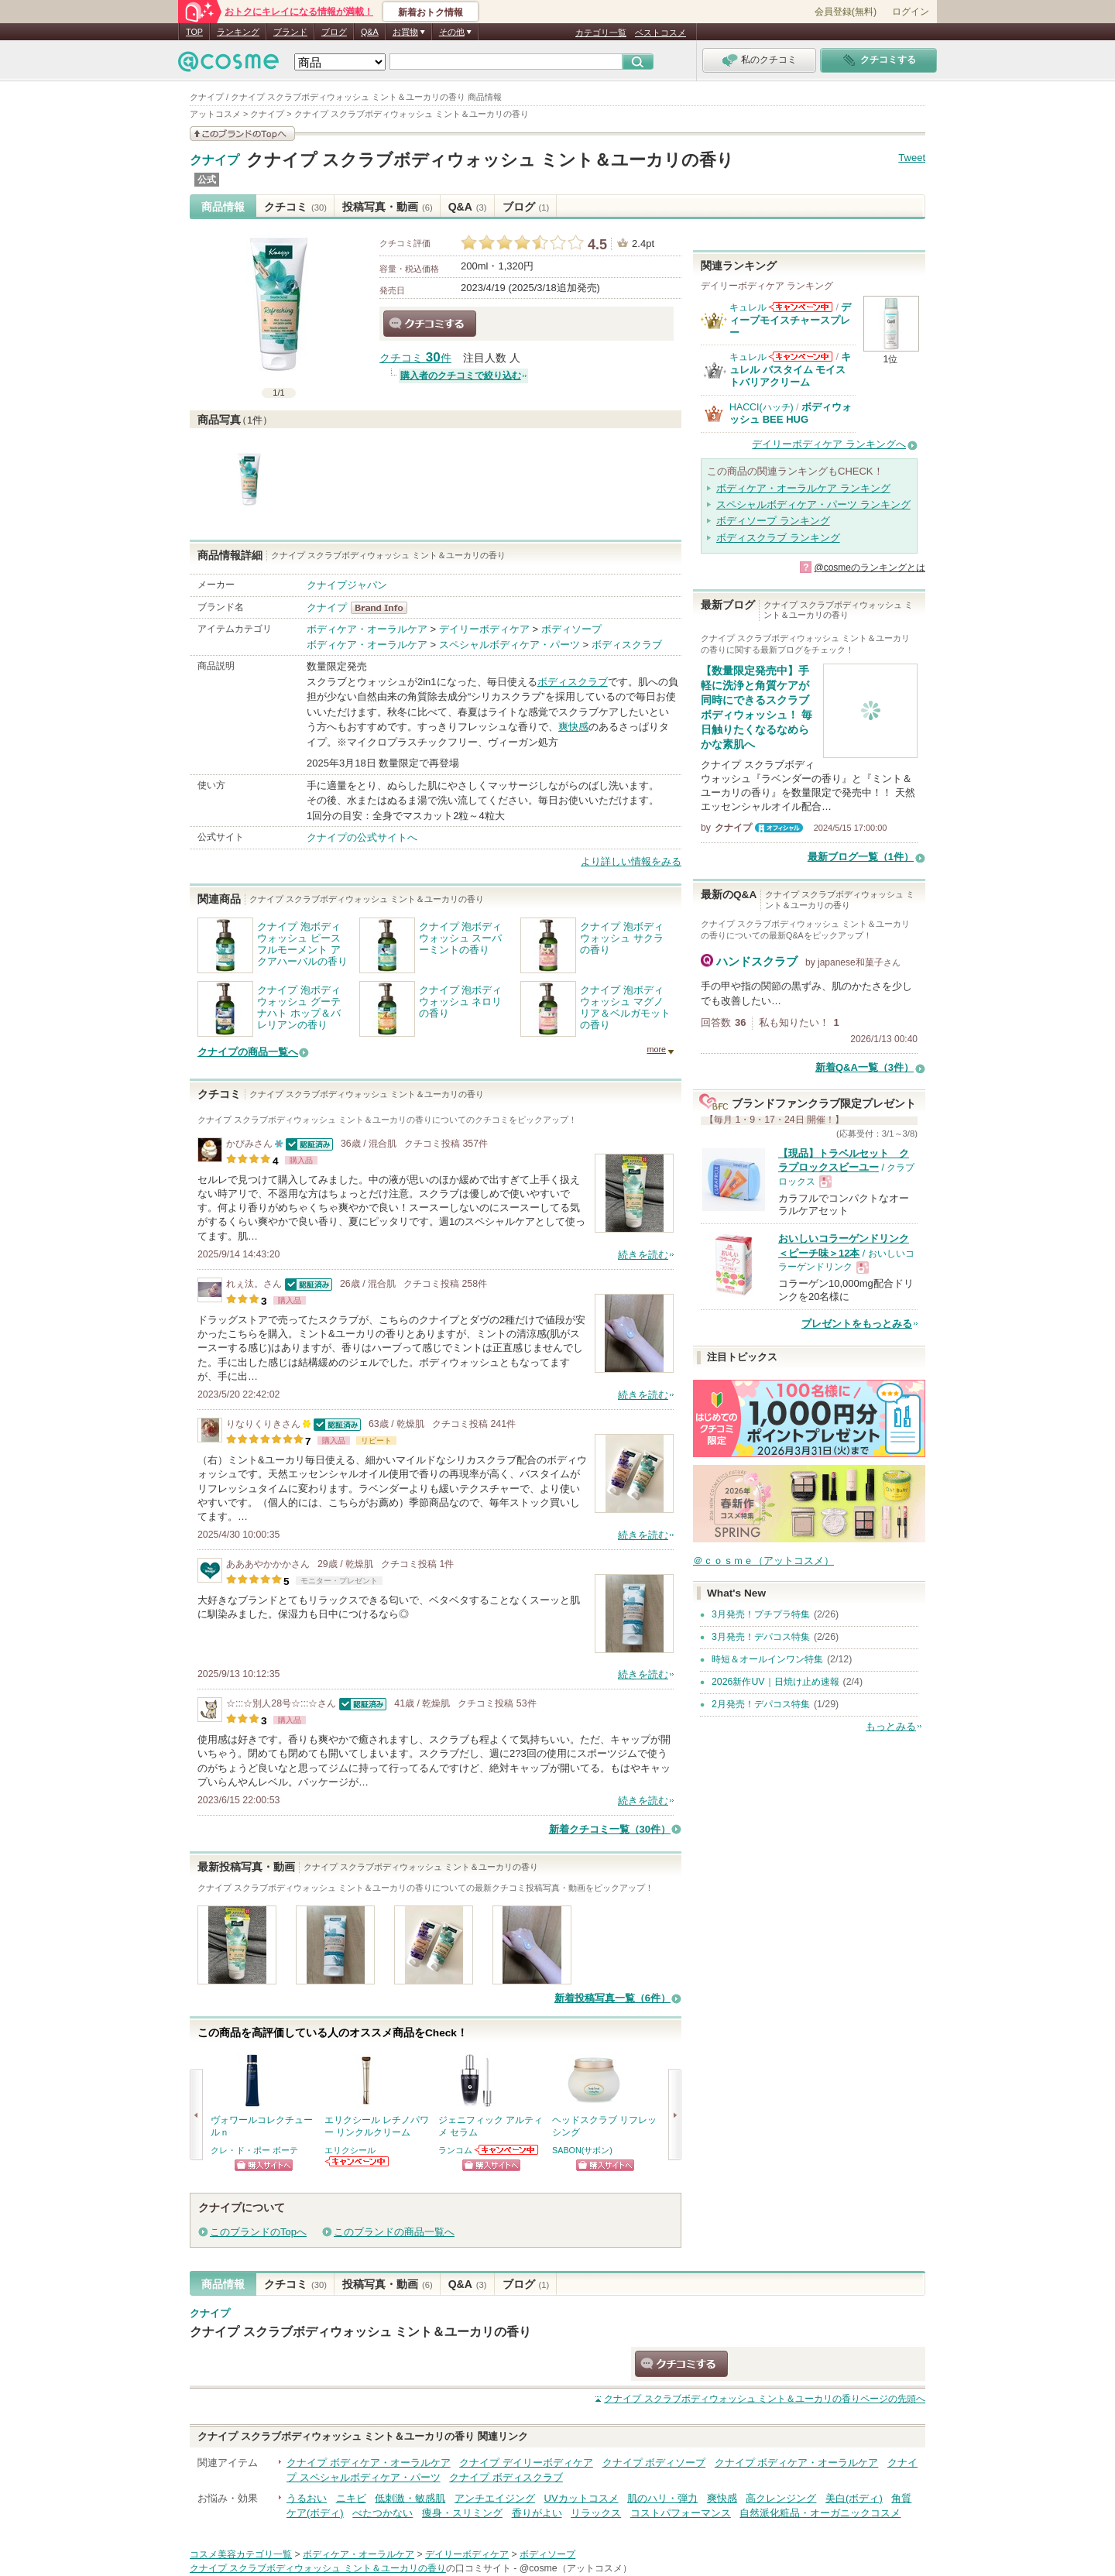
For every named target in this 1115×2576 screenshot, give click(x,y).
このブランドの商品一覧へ (394, 2232)
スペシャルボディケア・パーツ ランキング (813, 504)
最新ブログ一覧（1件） (861, 857)
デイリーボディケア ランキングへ (829, 444)
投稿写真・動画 (387, 207)
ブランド (290, 31)
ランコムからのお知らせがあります (507, 2150)
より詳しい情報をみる (631, 861)
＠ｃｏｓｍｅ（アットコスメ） (763, 1560)
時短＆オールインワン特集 (767, 1659)
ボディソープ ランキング (773, 521)
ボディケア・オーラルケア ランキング (803, 488)
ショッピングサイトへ (264, 2165)
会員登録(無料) (846, 11)
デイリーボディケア (484, 629)
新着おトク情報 (430, 12)
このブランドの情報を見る (242, 133)
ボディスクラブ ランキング (778, 538)
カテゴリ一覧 (600, 32)
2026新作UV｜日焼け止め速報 (775, 1681)
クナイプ (214, 160)
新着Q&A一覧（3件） (864, 1067)
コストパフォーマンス (680, 2513)
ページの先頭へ (764, 2398)
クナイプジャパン (347, 585)
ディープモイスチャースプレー (790, 319)
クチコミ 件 (415, 358)
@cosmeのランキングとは (869, 567)
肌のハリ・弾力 (662, 2498)
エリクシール (350, 2150)
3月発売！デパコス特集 (761, 1636)
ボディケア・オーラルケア (367, 629)
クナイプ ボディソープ (654, 2462)
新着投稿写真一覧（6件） (612, 1998)
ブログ (334, 31)
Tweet (911, 157)
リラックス (596, 2513)
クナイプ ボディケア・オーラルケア (368, 2462)
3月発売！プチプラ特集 (761, 1614)
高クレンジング (781, 2498)
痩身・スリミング (462, 2513)
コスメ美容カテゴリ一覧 (241, 2554)
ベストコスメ (660, 32)
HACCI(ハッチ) (761, 407)
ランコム (455, 2150)
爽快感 (573, 726)
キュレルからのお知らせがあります (800, 307)
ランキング (238, 31)
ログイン (910, 11)
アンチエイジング (495, 2498)
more (656, 1049)
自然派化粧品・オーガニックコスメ (820, 2513)
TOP (194, 31)
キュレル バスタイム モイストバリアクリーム (790, 369)
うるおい (306, 2498)
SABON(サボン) (582, 2150)
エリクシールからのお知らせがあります (357, 2161)
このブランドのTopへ (258, 2232)
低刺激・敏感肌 (410, 2498)
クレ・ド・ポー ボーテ (254, 2150)
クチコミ (295, 207)
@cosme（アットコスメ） (576, 2568)
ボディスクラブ (627, 644)
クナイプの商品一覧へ (247, 1052)
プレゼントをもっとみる (856, 1323)
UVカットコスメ (581, 2498)
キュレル (748, 307)
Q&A (370, 31)
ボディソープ (571, 629)
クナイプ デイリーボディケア (526, 2462)
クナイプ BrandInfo (384, 608)
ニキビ (351, 2498)
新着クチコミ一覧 (610, 1829)
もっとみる (891, 1726)
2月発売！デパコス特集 (761, 1704)
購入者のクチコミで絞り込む (460, 375)
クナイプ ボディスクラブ (506, 2477)
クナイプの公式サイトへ (362, 837)
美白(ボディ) (854, 2498)
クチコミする (429, 323)
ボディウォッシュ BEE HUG (790, 413)
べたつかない (382, 2513)
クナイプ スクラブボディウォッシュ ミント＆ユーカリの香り (490, 160)
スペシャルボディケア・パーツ (509, 644)
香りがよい (537, 2513)
